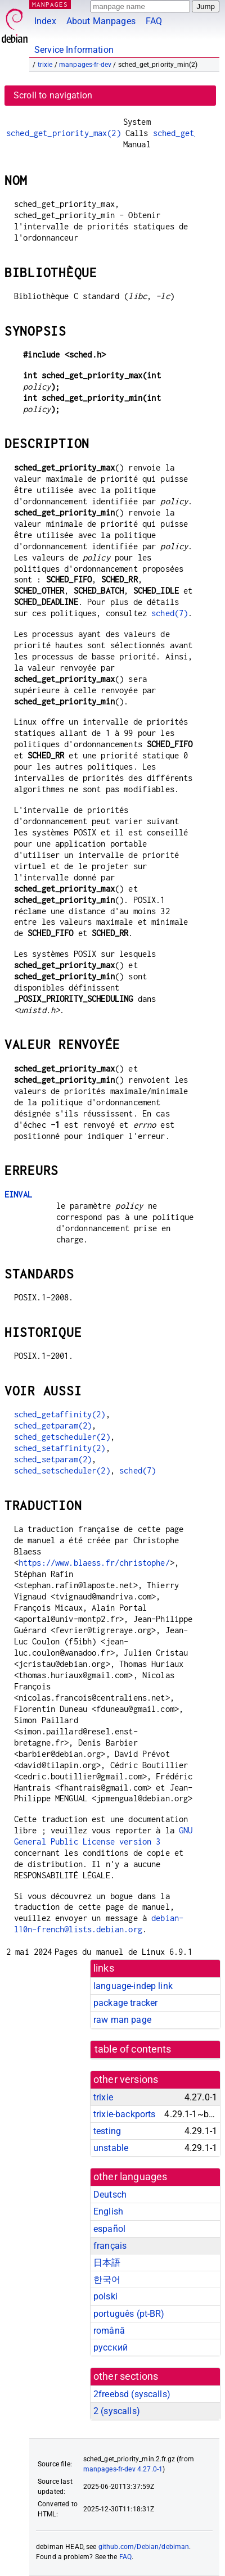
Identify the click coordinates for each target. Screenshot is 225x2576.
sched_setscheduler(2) (62, 1470)
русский (110, 2347)
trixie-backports (124, 2114)
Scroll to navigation (53, 95)
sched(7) (169, 613)
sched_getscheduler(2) (62, 1436)
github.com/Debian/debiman (144, 2547)
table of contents (133, 2049)
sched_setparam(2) (53, 1459)
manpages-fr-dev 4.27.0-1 (123, 2469)
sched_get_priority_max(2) (63, 133)
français (110, 2245)
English (108, 2211)
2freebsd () (131, 2394)
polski (105, 2296)
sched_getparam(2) (53, 1425)
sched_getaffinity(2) (60, 1414)
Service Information (74, 49)
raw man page (122, 2019)
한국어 (106, 2279)
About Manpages (101, 21)
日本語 (106, 2262)
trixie (45, 65)
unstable (110, 2148)
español (109, 2229)
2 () (116, 2411)
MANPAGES (50, 4)
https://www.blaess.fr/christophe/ (94, 1562)
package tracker (125, 2002)
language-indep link (133, 1986)
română (109, 2330)
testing (107, 2131)
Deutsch (110, 2194)
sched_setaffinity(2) (60, 1448)
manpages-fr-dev (85, 65)
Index (45, 21)
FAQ (154, 21)
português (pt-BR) (129, 2313)
